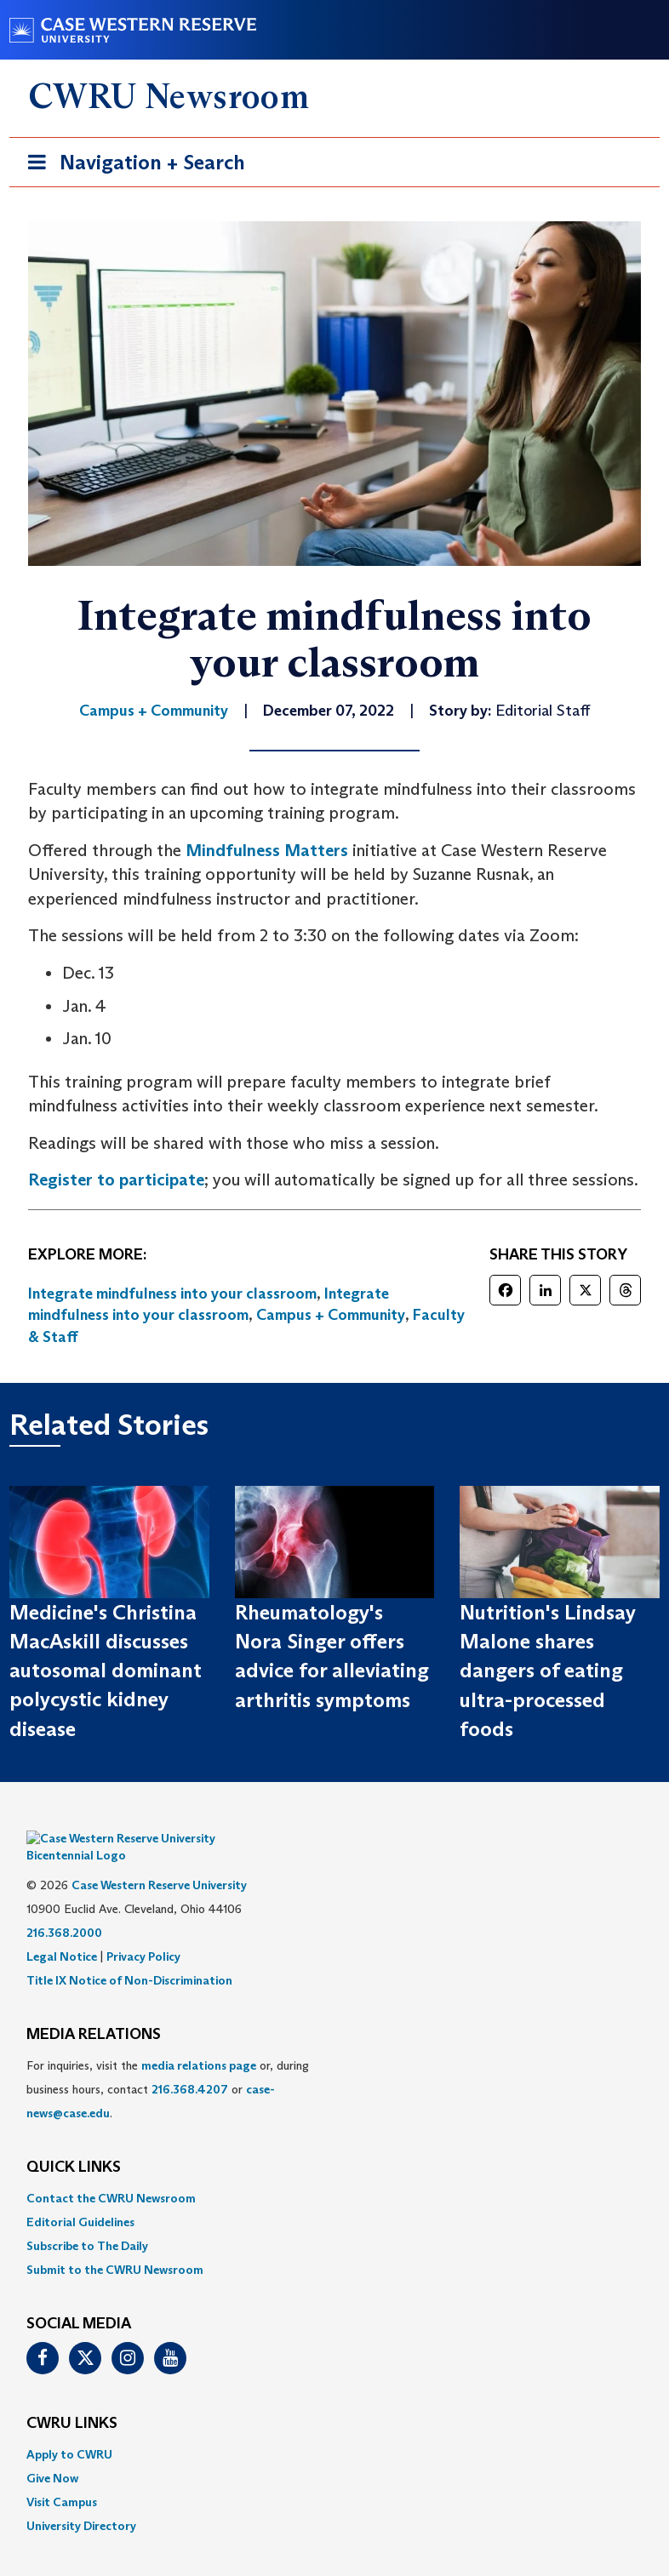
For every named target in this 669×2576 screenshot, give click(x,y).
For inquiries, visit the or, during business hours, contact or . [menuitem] (167, 2063)
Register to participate (116, 1179)
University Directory (81, 2500)
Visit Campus (61, 2476)
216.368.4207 (190, 2063)
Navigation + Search (131, 165)
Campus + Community (330, 1314)
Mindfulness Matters (267, 850)
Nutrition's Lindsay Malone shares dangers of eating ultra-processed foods (548, 1670)
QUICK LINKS (73, 2141)
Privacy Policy (143, 1931)
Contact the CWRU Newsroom (111, 2172)
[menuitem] (334, 2173)
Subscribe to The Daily (87, 2220)
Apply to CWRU (69, 2428)
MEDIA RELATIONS (93, 2009)
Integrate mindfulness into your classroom (172, 1293)
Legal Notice (61, 1931)
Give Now (52, 2452)
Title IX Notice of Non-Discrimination (129, 1954)
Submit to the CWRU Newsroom (114, 2244)
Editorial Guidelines (80, 2196)
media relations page (198, 2040)
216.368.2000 (64, 1907)
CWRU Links (71, 2398)
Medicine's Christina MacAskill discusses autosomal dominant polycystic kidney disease (105, 1670)
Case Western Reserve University (159, 1859)
